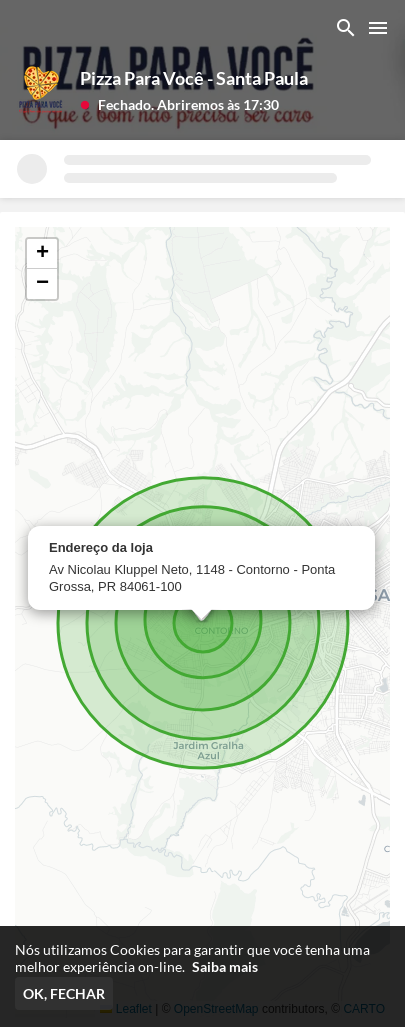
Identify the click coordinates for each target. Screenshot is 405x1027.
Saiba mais (225, 966)
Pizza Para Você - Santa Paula (194, 78)
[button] (179, 103)
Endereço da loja (101, 547)
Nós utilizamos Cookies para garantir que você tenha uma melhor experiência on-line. (192, 958)
